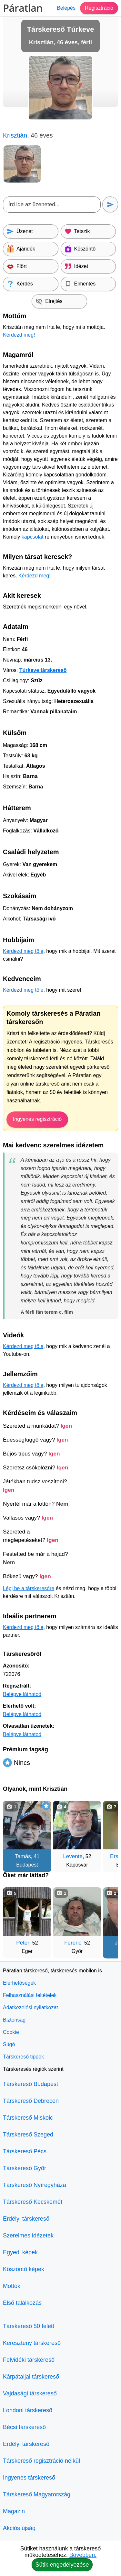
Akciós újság (19, 2528)
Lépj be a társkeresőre (28, 1588)
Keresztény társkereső (32, 2343)
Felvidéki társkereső (29, 2360)
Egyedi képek (20, 2252)
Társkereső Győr (24, 2168)
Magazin (14, 2511)
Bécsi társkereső (24, 2427)
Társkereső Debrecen (31, 2101)
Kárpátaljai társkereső (31, 2376)
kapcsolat (33, 537)
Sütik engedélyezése (62, 2564)
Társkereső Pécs (24, 2151)
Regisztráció (99, 8)
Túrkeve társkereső (43, 670)
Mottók (11, 2286)
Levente (73, 1856)
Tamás (23, 1856)
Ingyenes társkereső (29, 2477)
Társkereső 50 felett (28, 2326)
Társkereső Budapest (30, 2084)
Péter (22, 1943)
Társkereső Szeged (28, 2134)
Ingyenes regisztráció (37, 1119)
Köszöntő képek (23, 2269)
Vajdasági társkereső (30, 2393)
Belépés (66, 8)
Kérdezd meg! (19, 335)
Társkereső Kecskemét (32, 2202)
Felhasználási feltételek (29, 1995)
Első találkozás (22, 2303)
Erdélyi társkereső (26, 2218)
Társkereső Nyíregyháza (34, 2185)
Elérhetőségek (19, 1983)
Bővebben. (82, 2555)
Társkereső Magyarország (36, 2494)
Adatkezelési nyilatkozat (30, 2007)
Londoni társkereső (27, 2410)
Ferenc (72, 1943)
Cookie (11, 2032)
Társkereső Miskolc (28, 2117)
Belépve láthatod (22, 1694)
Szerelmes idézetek (28, 2235)
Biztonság (14, 2020)
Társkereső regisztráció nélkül (41, 2461)
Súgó (9, 2044)
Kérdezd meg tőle (23, 951)
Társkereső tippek (23, 2056)
